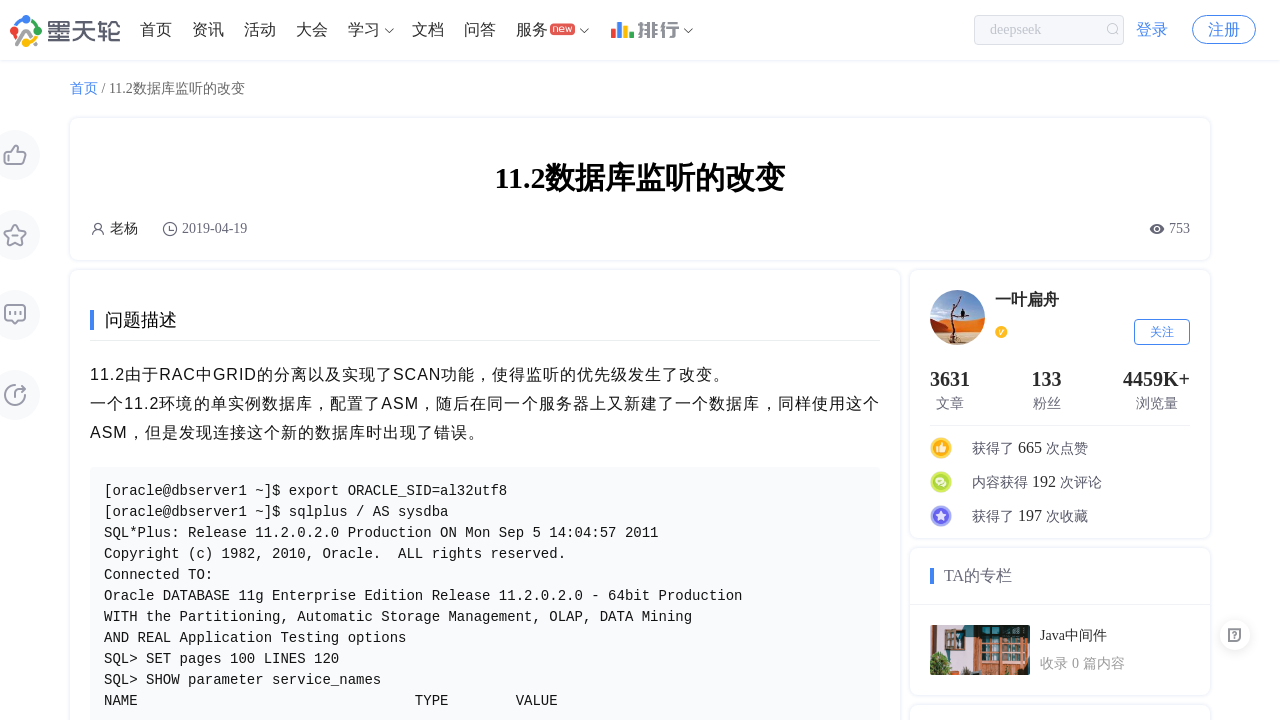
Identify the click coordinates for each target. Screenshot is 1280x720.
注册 (1224, 29)
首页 (156, 29)
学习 (364, 29)
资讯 (208, 29)
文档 (428, 29)
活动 (260, 29)
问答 (480, 29)
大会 (312, 29)
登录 (1152, 29)
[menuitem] (156, 30)
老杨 (124, 228)
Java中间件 (1073, 635)
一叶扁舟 (1027, 299)
